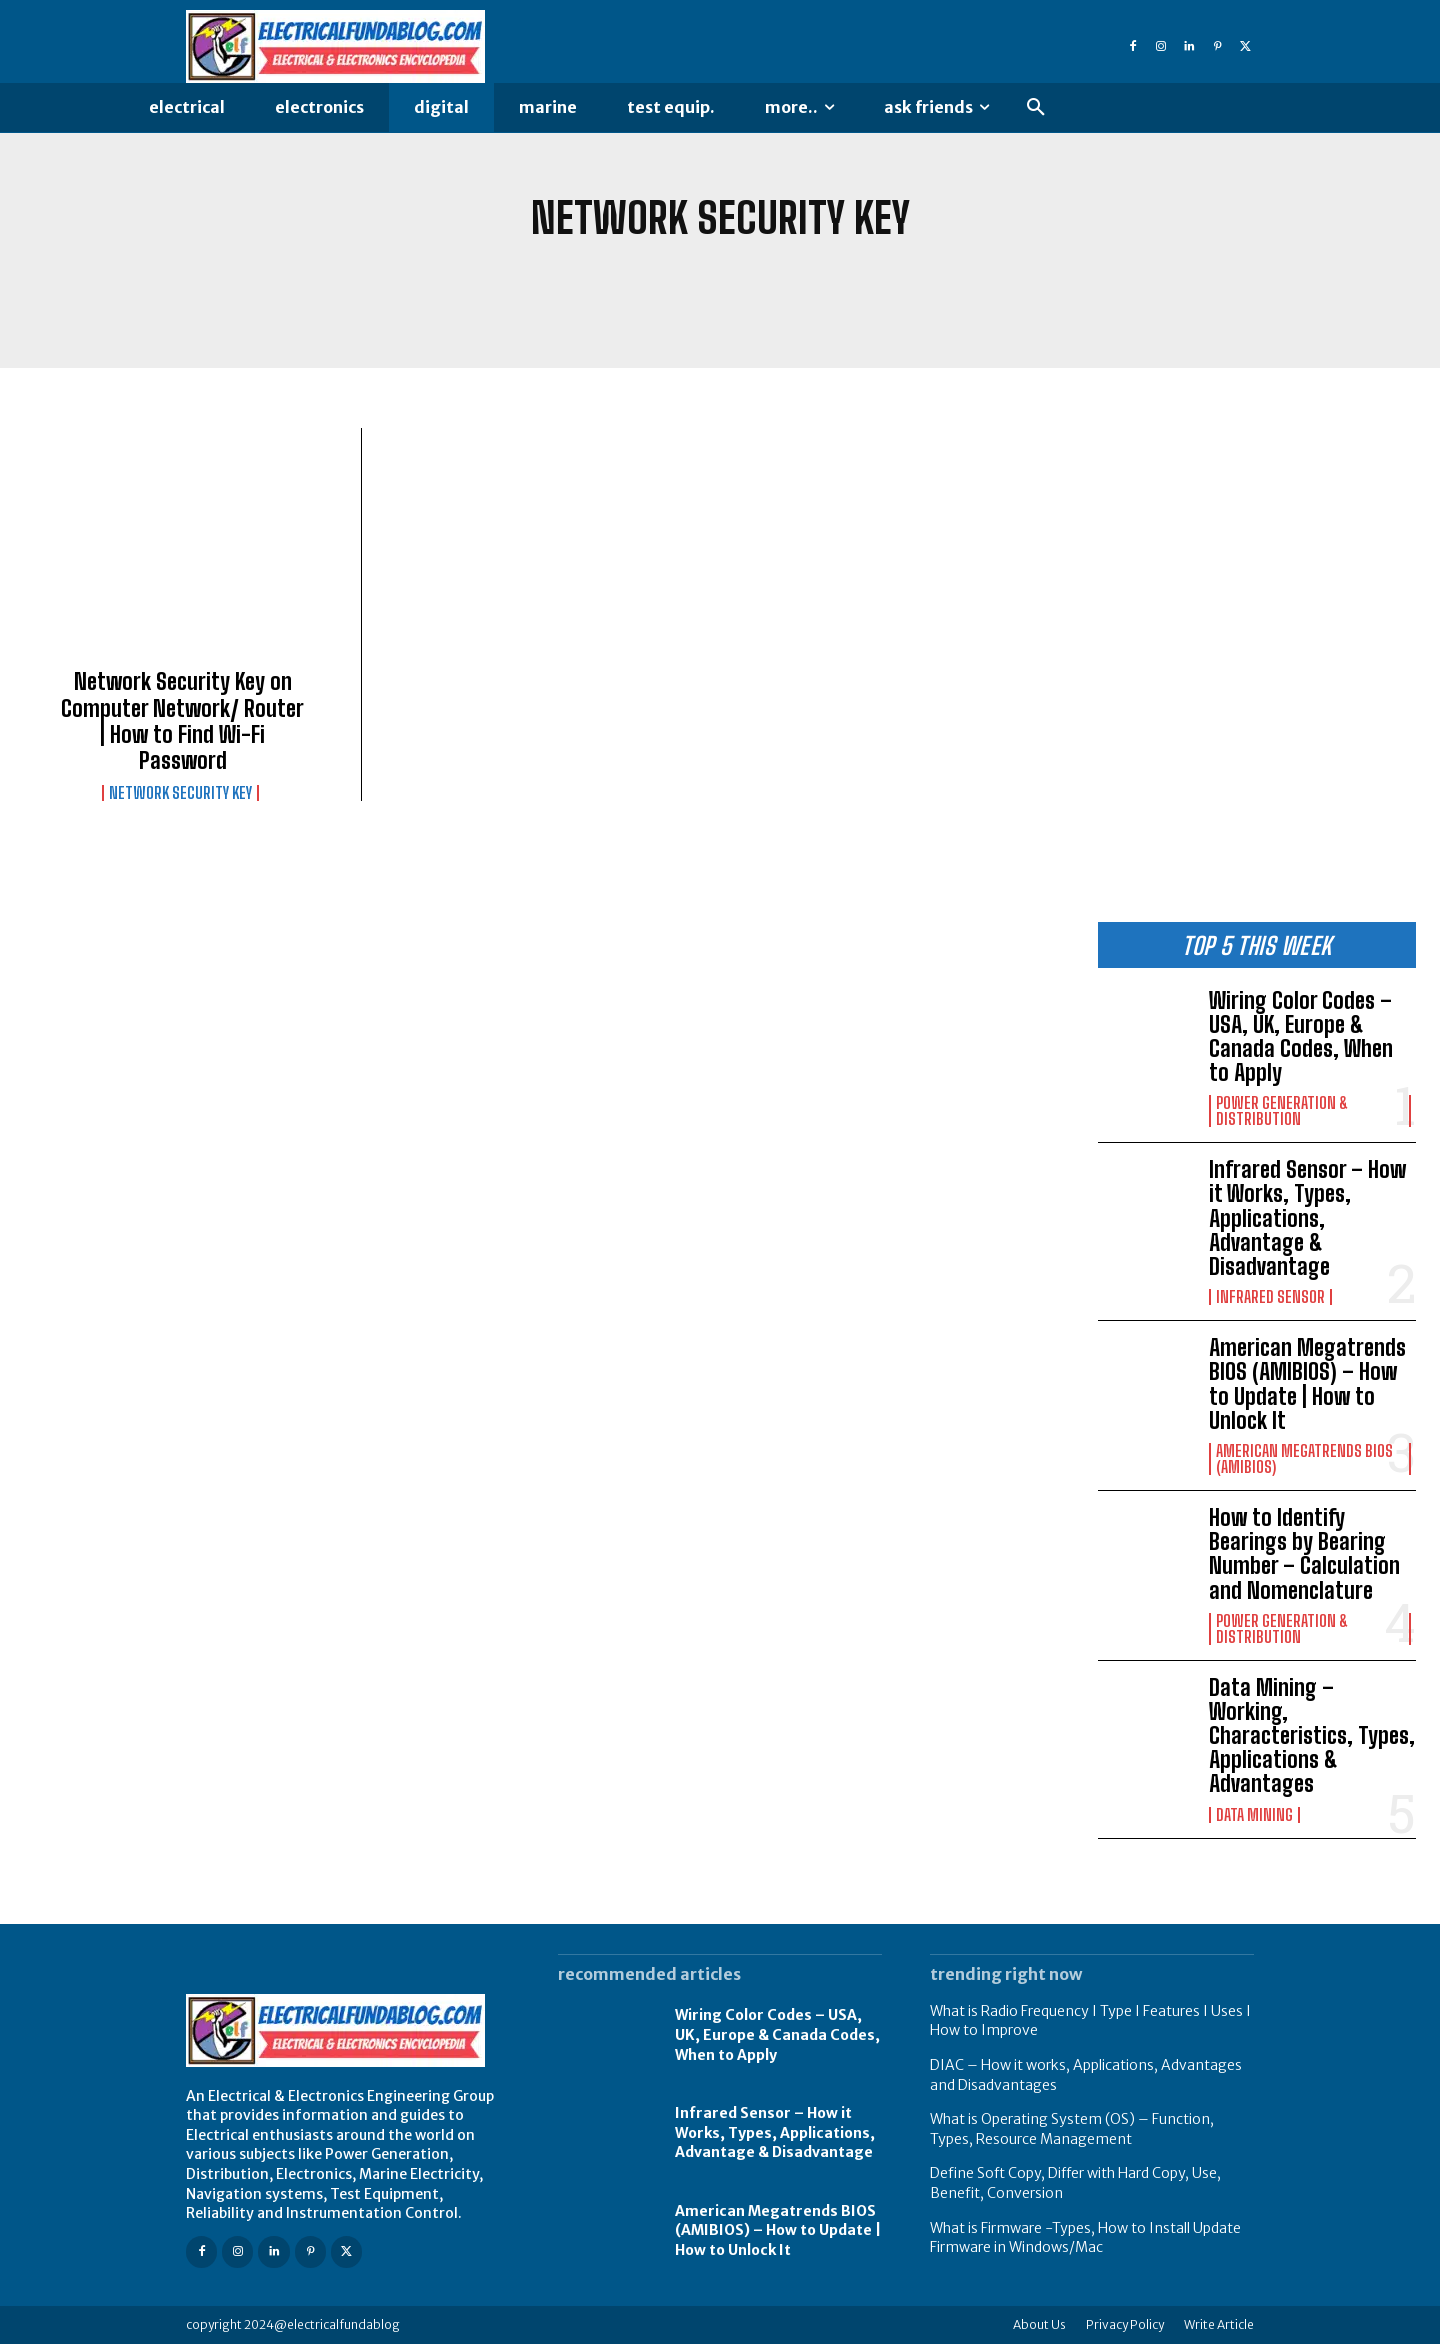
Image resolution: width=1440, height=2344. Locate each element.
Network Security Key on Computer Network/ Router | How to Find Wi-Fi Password (182, 721)
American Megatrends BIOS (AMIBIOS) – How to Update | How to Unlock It (1307, 1384)
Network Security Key (180, 793)
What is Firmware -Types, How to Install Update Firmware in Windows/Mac (1085, 2238)
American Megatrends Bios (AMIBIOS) (1304, 1459)
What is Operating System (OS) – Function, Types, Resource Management (1072, 2129)
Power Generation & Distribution (1282, 1111)
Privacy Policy (1125, 2324)
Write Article (1219, 2324)
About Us (1039, 2324)
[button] (1036, 108)
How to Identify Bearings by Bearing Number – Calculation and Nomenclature (1304, 1554)
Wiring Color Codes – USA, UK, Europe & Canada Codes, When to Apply (1301, 1037)
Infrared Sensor (1270, 1297)
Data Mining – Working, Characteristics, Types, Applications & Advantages (1312, 1736)
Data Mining (1254, 1815)
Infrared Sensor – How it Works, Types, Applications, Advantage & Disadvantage (1307, 1218)
